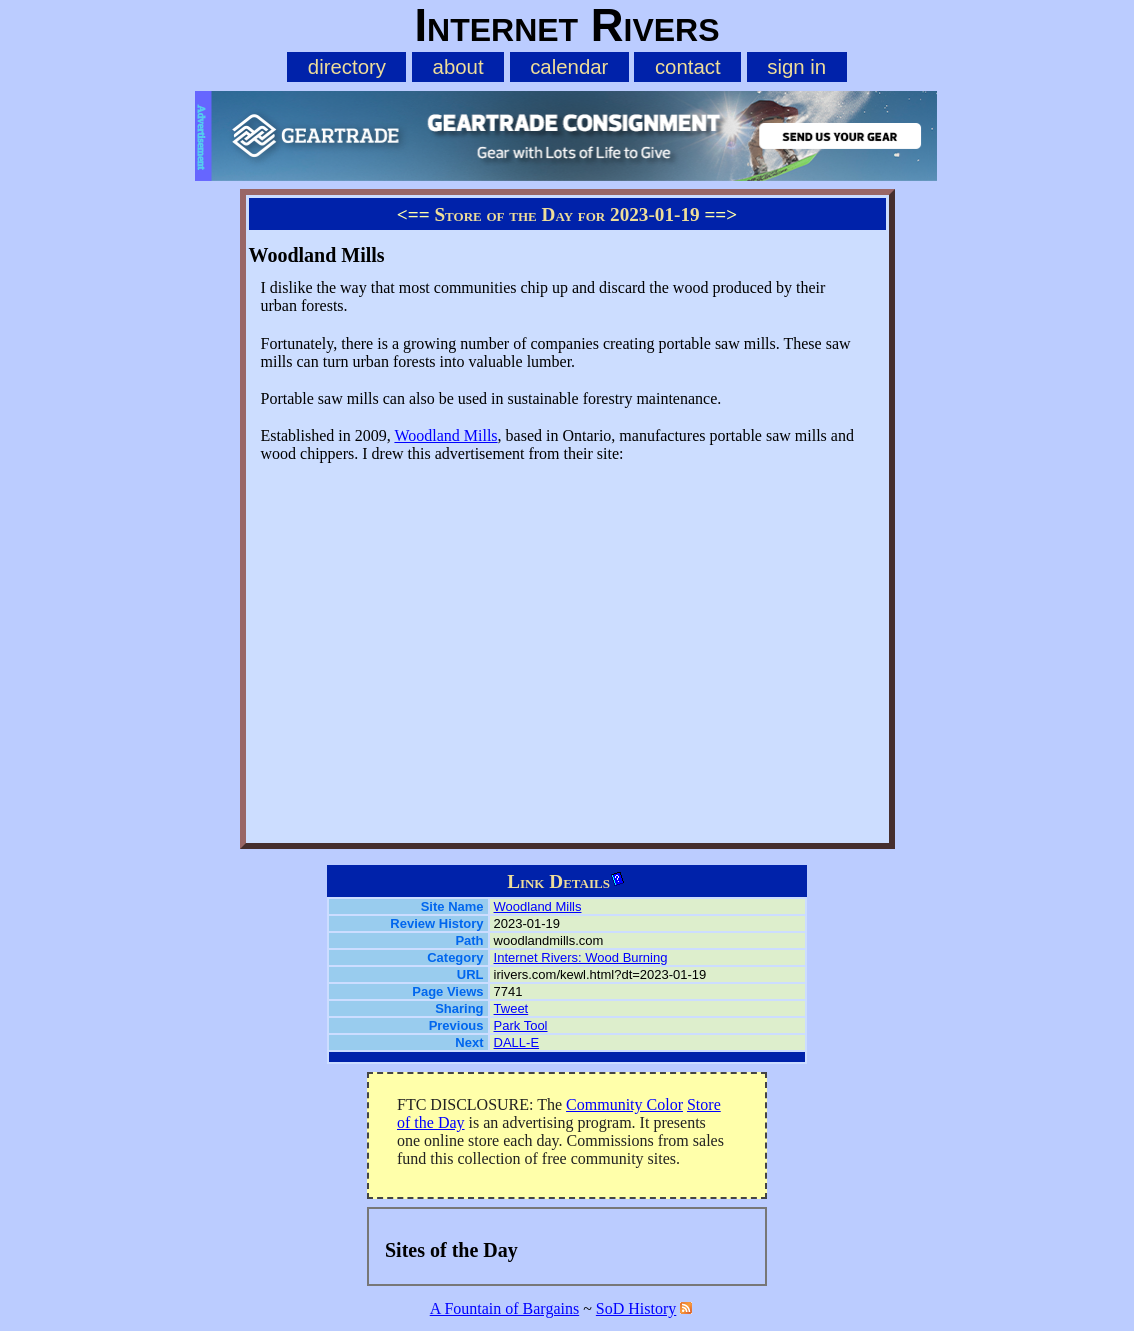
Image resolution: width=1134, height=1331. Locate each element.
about (458, 67)
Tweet (511, 1008)
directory (347, 67)
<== (413, 214)
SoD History (636, 1308)
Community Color (624, 1104)
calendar (569, 67)
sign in (796, 67)
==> (720, 214)
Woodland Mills (445, 435)
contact (688, 67)
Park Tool (521, 1025)
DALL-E (517, 1042)
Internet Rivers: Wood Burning (581, 957)
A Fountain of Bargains (504, 1308)
